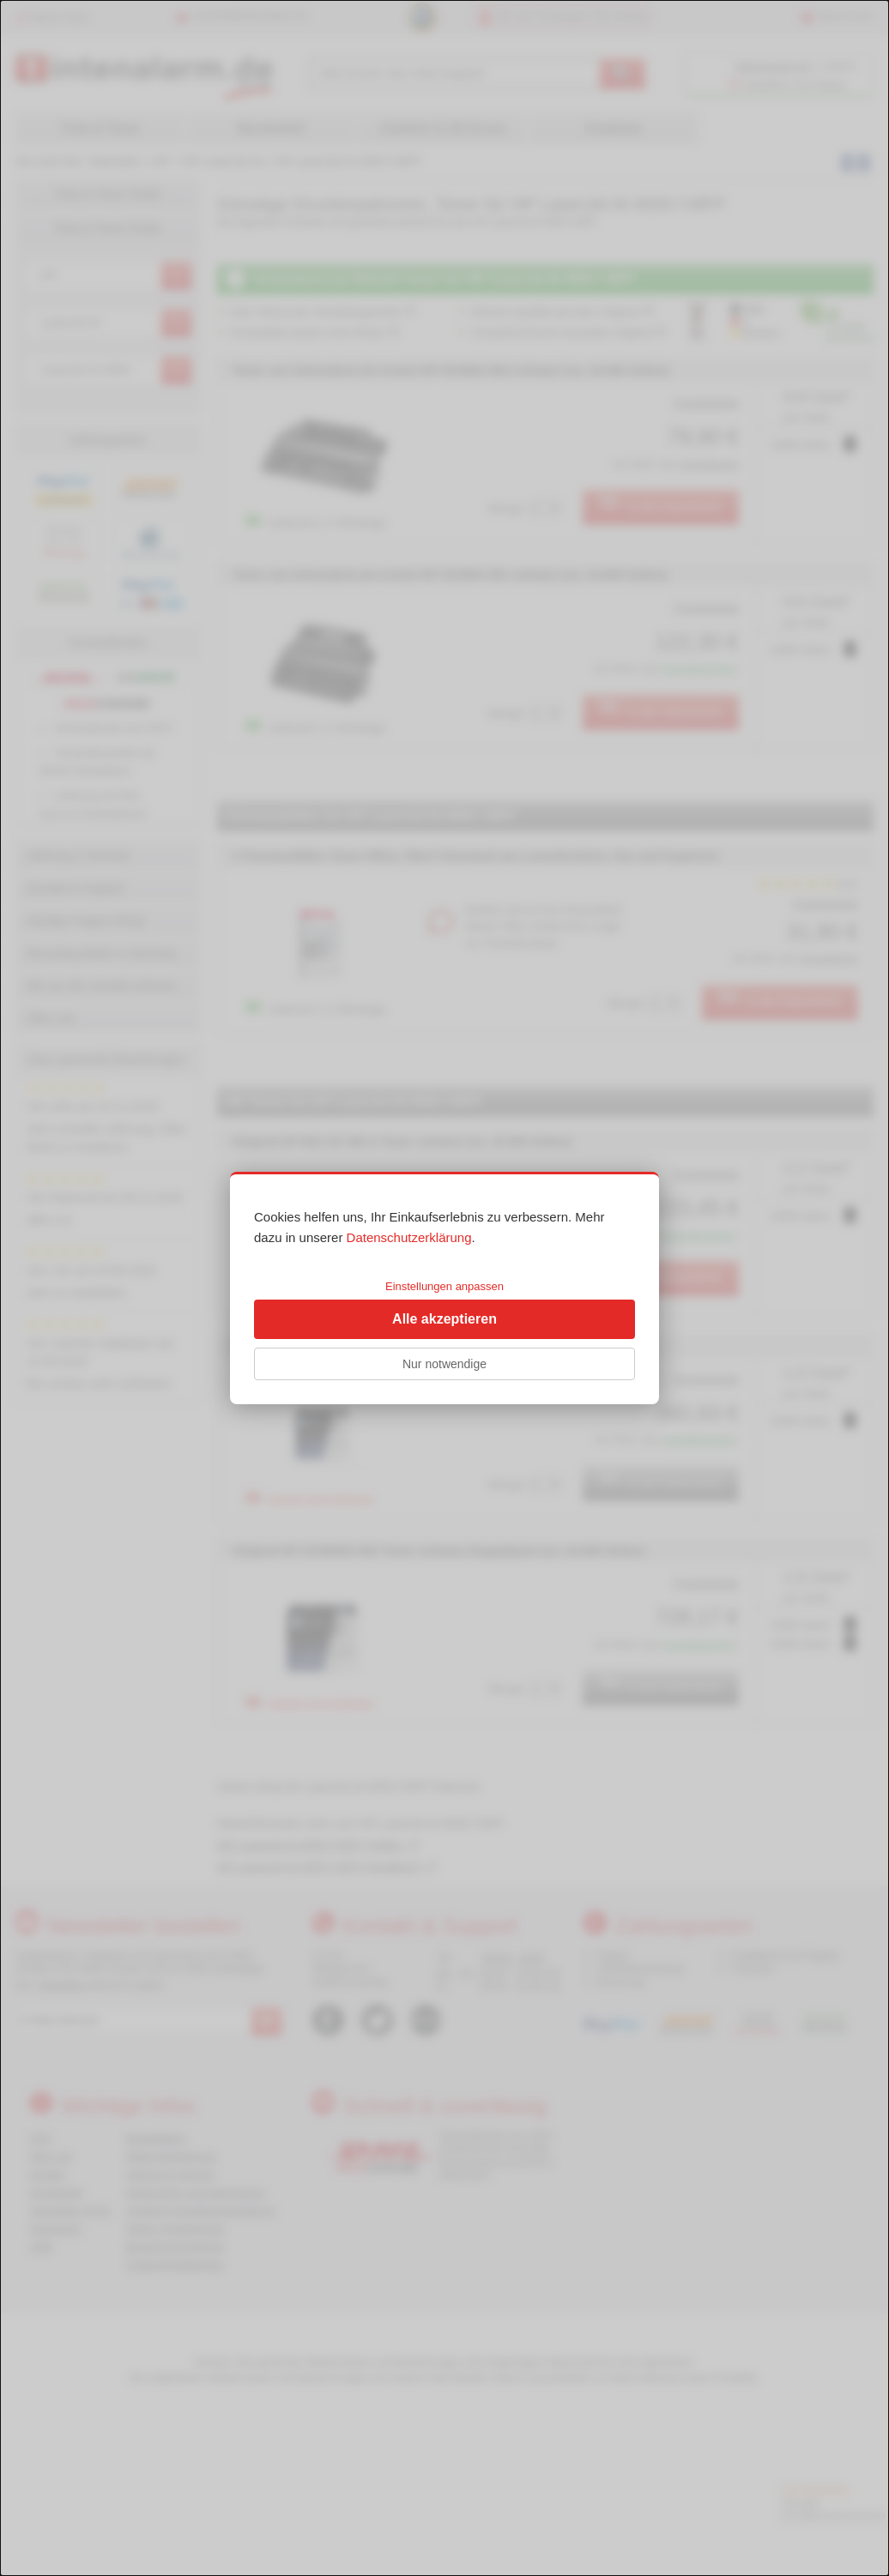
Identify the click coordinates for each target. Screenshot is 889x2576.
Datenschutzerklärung (409, 1237)
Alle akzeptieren (444, 1319)
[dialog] (444, 1288)
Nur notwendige (444, 1364)
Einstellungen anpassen (444, 1286)
